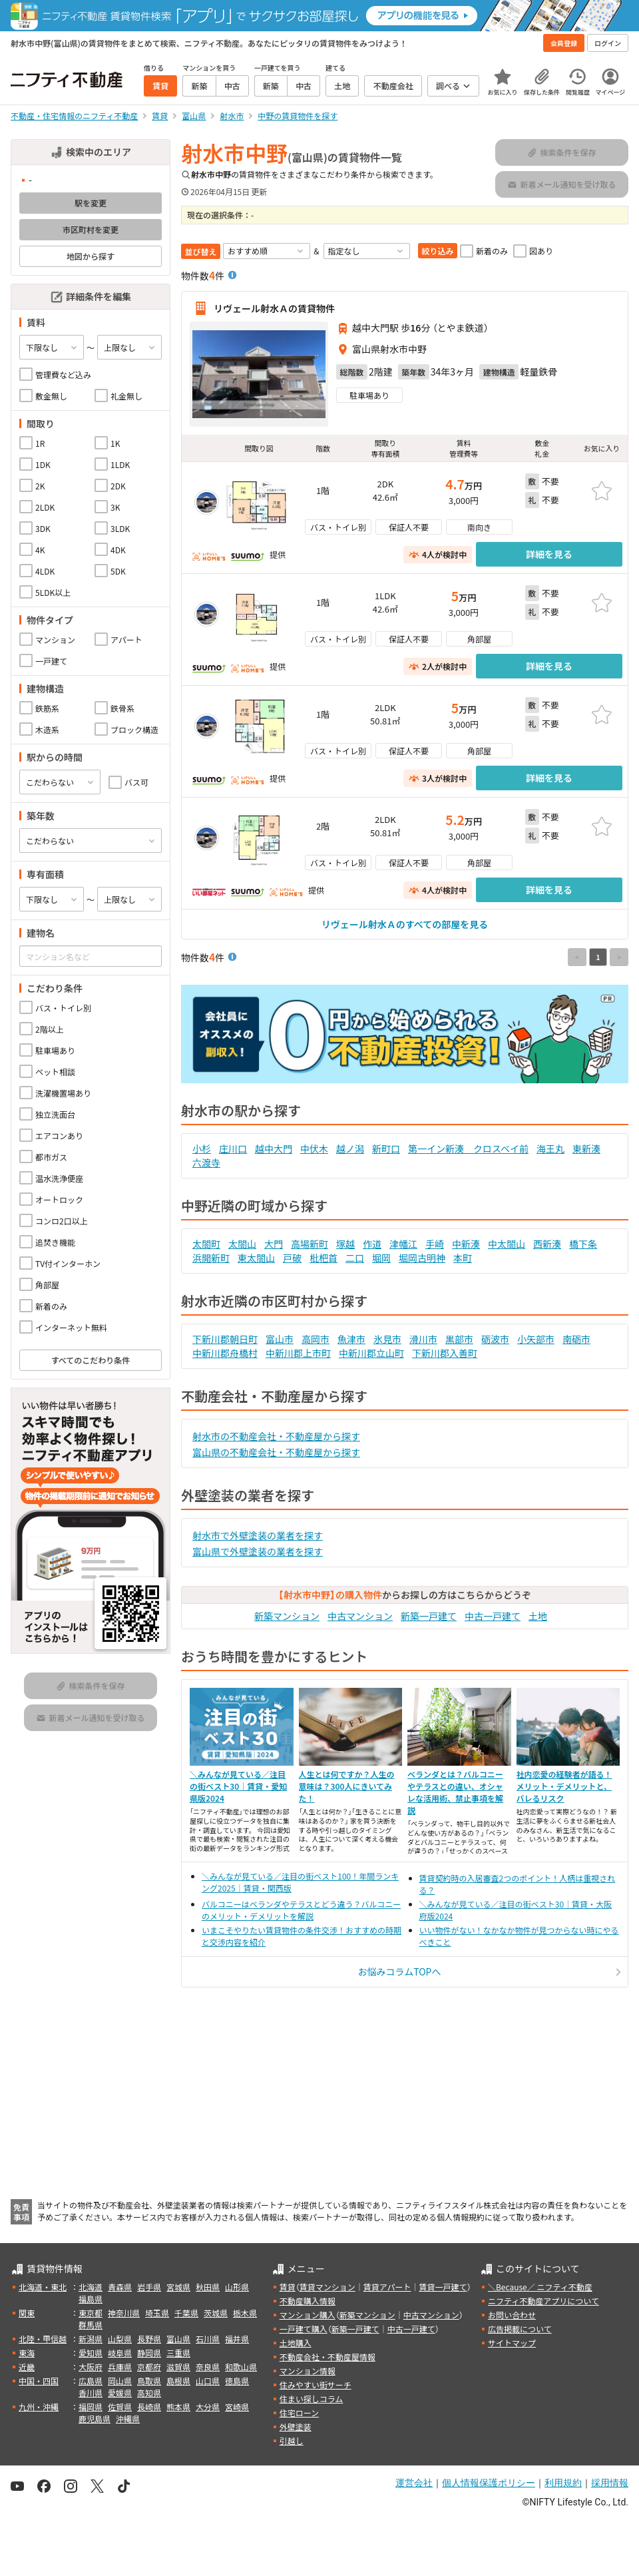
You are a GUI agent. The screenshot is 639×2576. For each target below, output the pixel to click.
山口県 (208, 2380)
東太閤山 (256, 1257)
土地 (538, 1616)
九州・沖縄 (39, 2406)
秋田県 (208, 2286)
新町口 (386, 1148)
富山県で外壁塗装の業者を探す (257, 1551)
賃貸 (288, 2286)
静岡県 (149, 2352)
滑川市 (423, 1339)
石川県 (208, 2338)
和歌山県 (241, 2366)
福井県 (237, 2338)
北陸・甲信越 (43, 2338)
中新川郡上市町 (298, 1353)
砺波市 (495, 1339)
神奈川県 (124, 2312)
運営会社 (414, 2482)
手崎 (434, 1243)
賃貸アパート (387, 2286)
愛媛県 (120, 2392)
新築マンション (287, 1616)
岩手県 (149, 2286)
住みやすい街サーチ (315, 2384)
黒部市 (459, 1339)
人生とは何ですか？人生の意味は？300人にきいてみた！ (347, 1786)
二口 (354, 1257)
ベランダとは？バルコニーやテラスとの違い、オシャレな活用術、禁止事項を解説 (455, 1792)
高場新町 (309, 1243)
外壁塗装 (296, 2426)
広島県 (91, 2380)
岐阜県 (120, 2352)
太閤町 (206, 1243)
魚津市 (351, 1339)
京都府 (149, 2366)
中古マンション (360, 1616)
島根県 (178, 2380)
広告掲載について (520, 2328)
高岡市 (315, 1339)
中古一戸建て (493, 1616)
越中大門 (273, 1148)
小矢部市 (535, 1339)
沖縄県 (128, 2418)
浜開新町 (211, 1257)
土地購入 (296, 2342)
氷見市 (387, 1339)
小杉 (201, 1148)
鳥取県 (149, 2380)
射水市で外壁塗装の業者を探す (257, 1535)
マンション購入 (307, 2314)
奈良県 (208, 2366)
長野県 (149, 2338)
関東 (27, 2312)
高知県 (149, 2392)
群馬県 (91, 2324)
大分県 (208, 2406)
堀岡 (381, 1257)
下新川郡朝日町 (225, 1339)
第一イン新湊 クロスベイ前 (468, 1148)
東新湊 (586, 1148)
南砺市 (576, 1339)
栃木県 (245, 2312)
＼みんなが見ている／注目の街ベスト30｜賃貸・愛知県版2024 (238, 1786)
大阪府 (91, 2366)
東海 (27, 2352)
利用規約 (563, 2482)
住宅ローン (299, 2412)
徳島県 (237, 2380)
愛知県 (91, 2352)
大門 (273, 1243)
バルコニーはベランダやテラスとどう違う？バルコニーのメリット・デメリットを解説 (301, 1910)
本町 (462, 1257)
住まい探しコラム (311, 2398)
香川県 (91, 2392)
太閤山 (242, 1243)
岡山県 (120, 2380)
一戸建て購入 (303, 2328)
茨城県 (216, 2312)
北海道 (91, 2286)
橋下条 (583, 1243)
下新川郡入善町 (444, 1353)
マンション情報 (307, 2370)
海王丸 (550, 1148)
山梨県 (120, 2338)
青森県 (120, 2286)
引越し (292, 2440)
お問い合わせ (512, 2314)
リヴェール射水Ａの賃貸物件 (274, 308)
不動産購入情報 (307, 2300)
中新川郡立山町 (371, 1353)
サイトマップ (512, 2342)
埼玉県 (157, 2312)
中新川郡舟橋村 (225, 1353)
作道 (372, 1243)
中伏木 (314, 1148)
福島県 (91, 2298)
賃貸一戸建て (443, 2286)
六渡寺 (206, 1162)
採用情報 (609, 2482)
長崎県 (149, 2406)
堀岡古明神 (422, 1257)
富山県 (178, 2338)
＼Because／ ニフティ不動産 (540, 2286)
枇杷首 (323, 1257)
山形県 (237, 2286)
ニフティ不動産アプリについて (543, 2300)
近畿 (27, 2366)
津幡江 (403, 1243)
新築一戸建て (429, 1616)
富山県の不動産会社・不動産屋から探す (276, 1452)
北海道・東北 (43, 2286)
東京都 (91, 2312)
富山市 (280, 1339)
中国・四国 (39, 2380)
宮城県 (178, 2286)
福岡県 (91, 2406)
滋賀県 (178, 2366)
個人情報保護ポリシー (488, 2482)
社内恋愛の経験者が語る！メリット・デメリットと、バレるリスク (564, 1786)
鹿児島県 (94, 2418)
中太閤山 (506, 1243)
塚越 (345, 1243)
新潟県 (91, 2338)
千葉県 (186, 2312)
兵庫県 (120, 2366)
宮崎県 (237, 2406)
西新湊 (547, 1243)
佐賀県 (120, 2406)
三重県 (178, 2352)
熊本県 (178, 2406)
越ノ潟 (350, 1148)
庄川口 (233, 1148)
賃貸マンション (327, 2286)
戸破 (292, 1257)
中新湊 (466, 1243)
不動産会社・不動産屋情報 (327, 2356)
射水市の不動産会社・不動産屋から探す (276, 1436)
